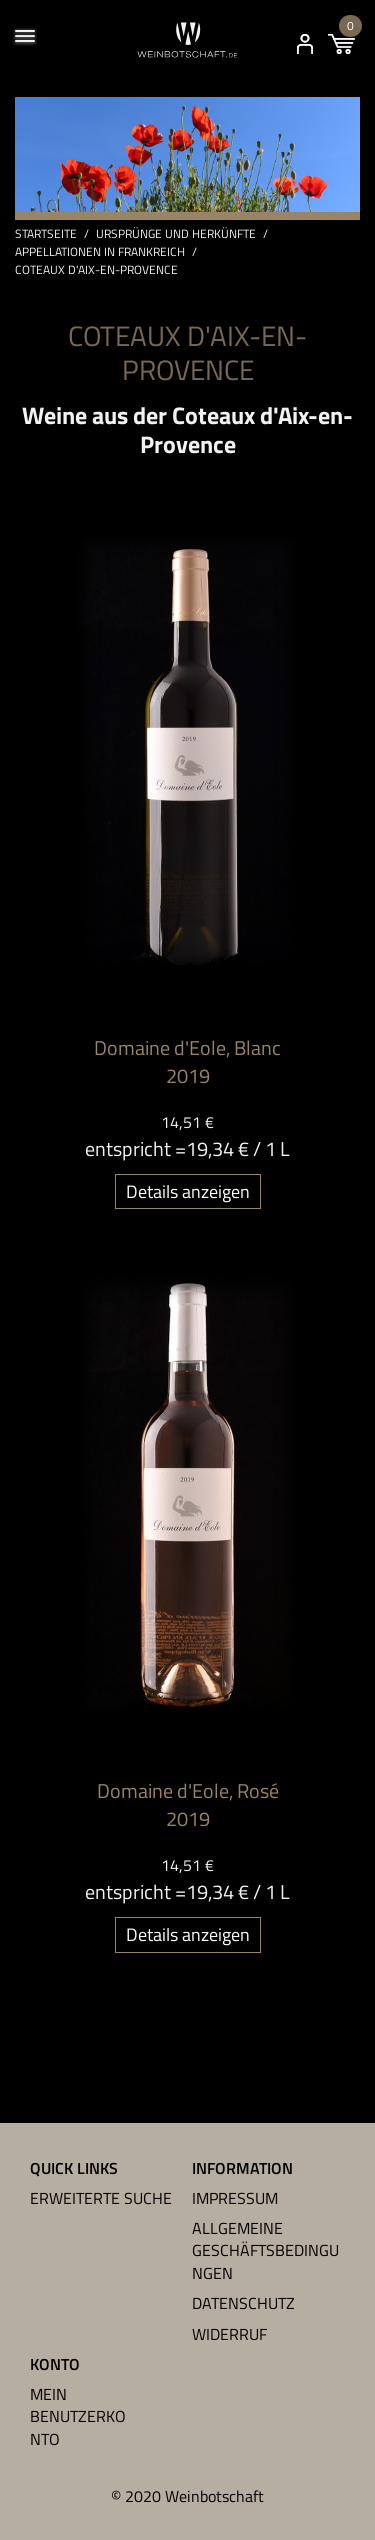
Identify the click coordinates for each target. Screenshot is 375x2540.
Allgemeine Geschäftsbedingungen (265, 2250)
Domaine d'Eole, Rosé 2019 (188, 1804)
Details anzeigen (188, 1191)
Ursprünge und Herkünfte (176, 234)
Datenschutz (243, 2303)
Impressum (235, 2198)
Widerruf (229, 2334)
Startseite (46, 234)
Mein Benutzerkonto (78, 2416)
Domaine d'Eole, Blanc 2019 (187, 1061)
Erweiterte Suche (101, 2198)
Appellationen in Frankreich (100, 252)
